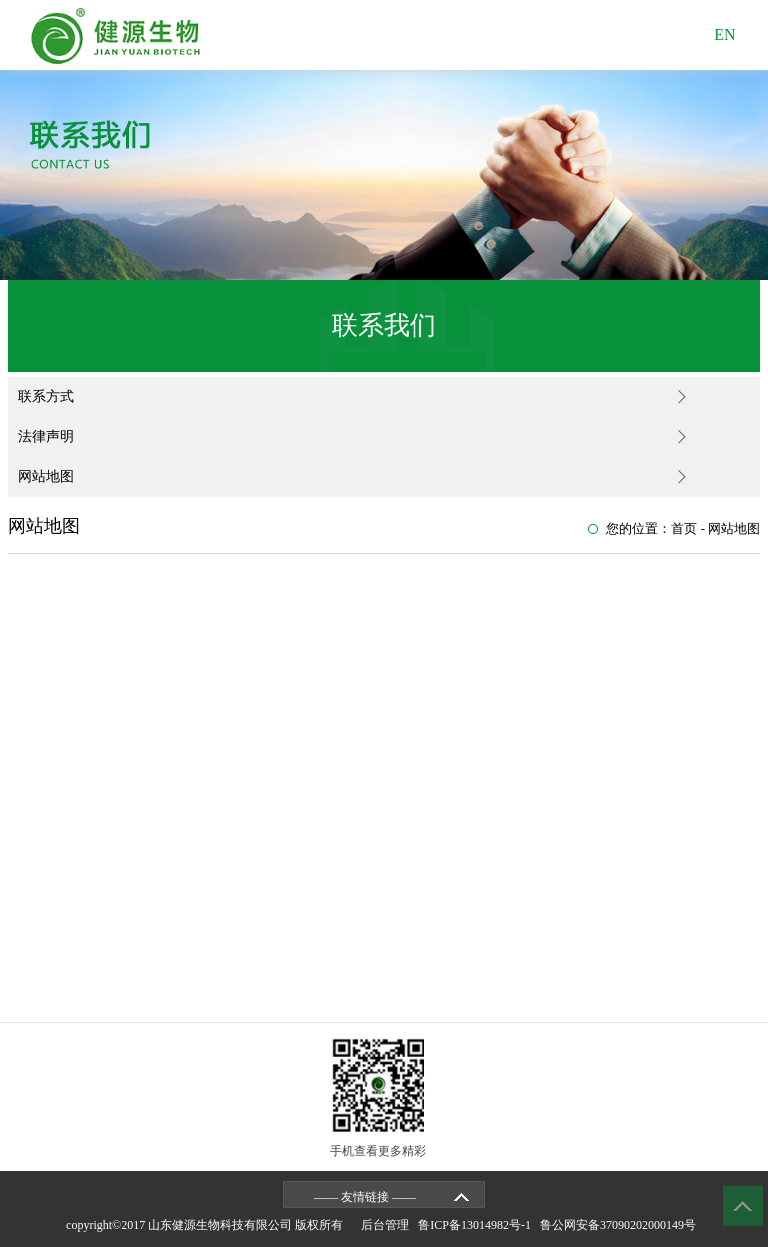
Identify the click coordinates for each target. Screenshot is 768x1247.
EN (724, 34)
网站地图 (46, 476)
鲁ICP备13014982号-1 (477, 1225)
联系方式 (46, 396)
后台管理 (388, 1225)
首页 (684, 528)
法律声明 (46, 436)
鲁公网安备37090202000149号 (621, 1225)
